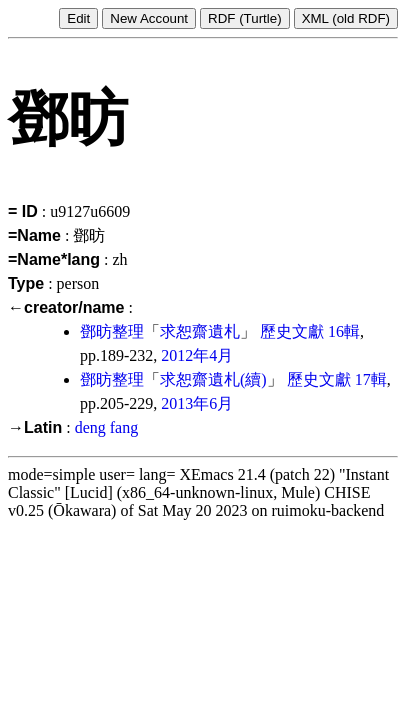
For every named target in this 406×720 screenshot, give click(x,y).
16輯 (344, 331)
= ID (23, 211)
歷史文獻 (292, 331)
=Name (34, 235)
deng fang (107, 427)
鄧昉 (96, 331)
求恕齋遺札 (200, 331)
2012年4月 (197, 355)
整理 (128, 331)
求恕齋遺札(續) (213, 379)
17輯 (371, 379)
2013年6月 (197, 403)
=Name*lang (54, 259)
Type (26, 283)
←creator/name (66, 307)
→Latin (35, 427)
